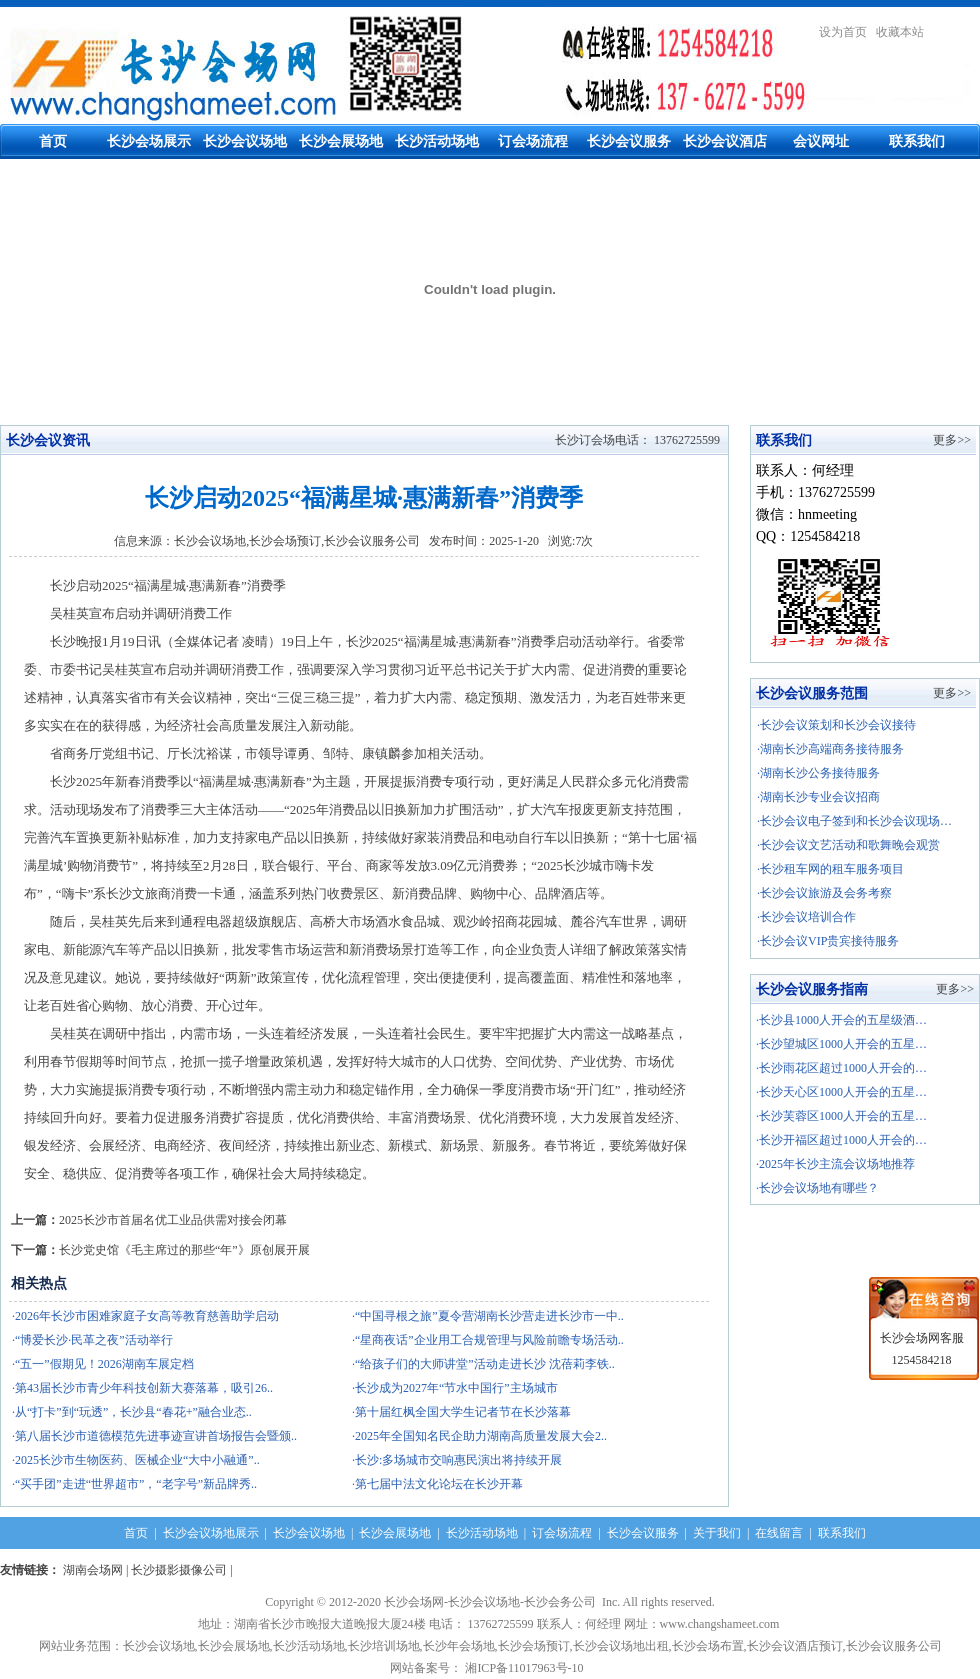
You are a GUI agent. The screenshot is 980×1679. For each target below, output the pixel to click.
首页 (53, 141)
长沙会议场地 (245, 141)
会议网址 (821, 141)
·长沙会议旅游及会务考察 (824, 893)
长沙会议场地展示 (211, 1533)
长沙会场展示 (149, 141)
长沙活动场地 (437, 141)
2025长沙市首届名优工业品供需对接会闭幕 (173, 1220)
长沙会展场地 (341, 141)
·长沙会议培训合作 (806, 917)
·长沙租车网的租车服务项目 (830, 869)
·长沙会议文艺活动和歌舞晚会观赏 (848, 845)
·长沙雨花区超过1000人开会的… (841, 1068)
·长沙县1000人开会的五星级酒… (841, 1020)
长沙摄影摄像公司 (179, 1570)
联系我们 (917, 141)
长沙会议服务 (629, 141)
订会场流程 (533, 141)
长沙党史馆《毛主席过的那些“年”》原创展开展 (184, 1250)
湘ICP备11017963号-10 (527, 1668)
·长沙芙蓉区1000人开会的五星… (841, 1116)
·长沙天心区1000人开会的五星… (841, 1092)
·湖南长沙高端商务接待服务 (830, 749)
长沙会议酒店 (725, 141)
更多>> (952, 440)
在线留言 (779, 1533)
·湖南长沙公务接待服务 (818, 773)
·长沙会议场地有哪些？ (817, 1188)
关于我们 (717, 1533)
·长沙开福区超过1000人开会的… (841, 1140)
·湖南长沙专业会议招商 (818, 797)
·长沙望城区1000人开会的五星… (841, 1044)
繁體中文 (956, 32)
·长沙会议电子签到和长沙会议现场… (854, 821)
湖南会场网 (93, 1570)
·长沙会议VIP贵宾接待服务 (828, 941)
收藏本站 (900, 32)
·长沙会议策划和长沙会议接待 (836, 725)
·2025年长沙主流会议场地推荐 (835, 1164)
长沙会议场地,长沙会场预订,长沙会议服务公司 (297, 541)
